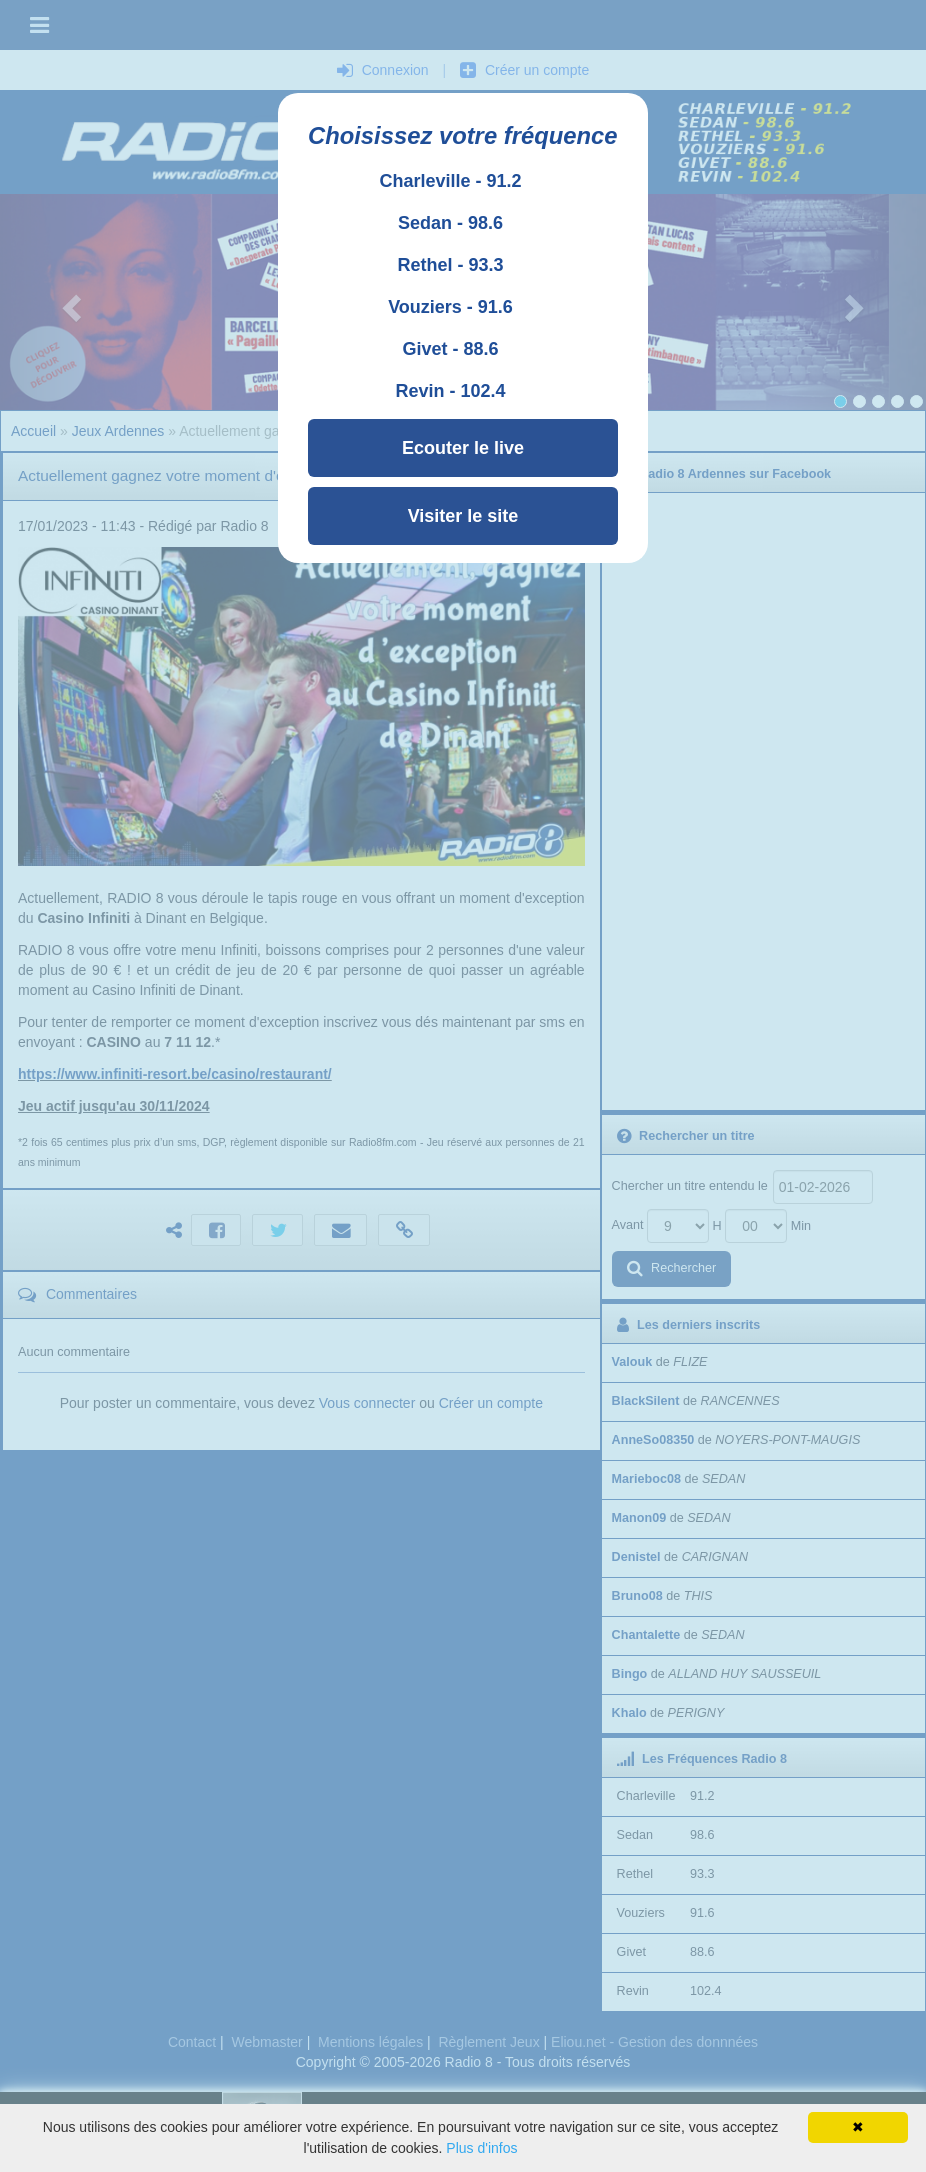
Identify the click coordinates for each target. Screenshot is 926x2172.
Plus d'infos (481, 2148)
